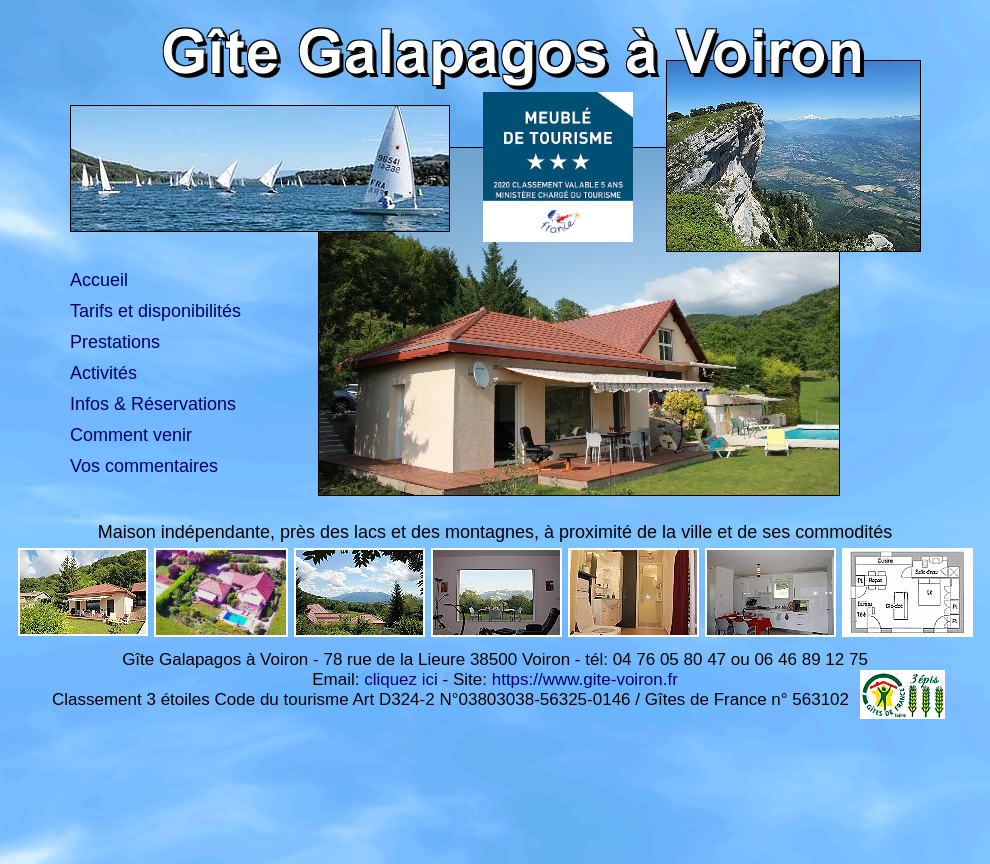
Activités (103, 373)
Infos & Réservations (153, 404)
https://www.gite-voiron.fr (585, 679)
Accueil (99, 280)
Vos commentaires (144, 466)
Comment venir (131, 435)
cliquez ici (401, 679)
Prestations (115, 342)
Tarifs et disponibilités (155, 311)
